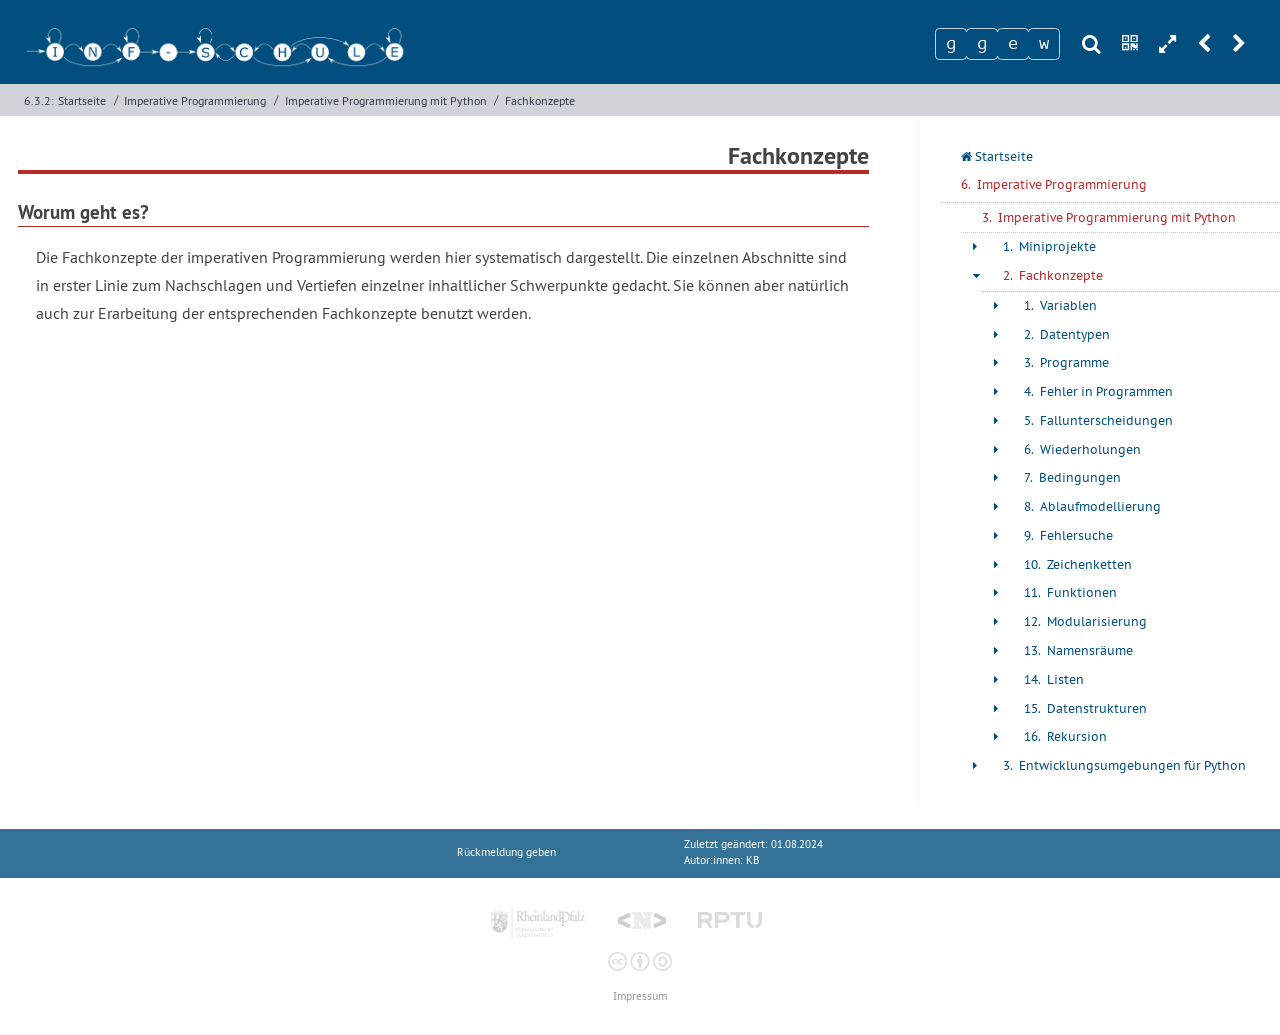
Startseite (82, 100)
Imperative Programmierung (195, 100)
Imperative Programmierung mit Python (386, 100)
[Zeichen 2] (982, 44)
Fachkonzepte (540, 100)
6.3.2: (39, 100)
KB (752, 860)
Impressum (640, 996)
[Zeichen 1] (951, 44)
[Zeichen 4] (1044, 44)
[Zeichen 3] (1013, 44)
